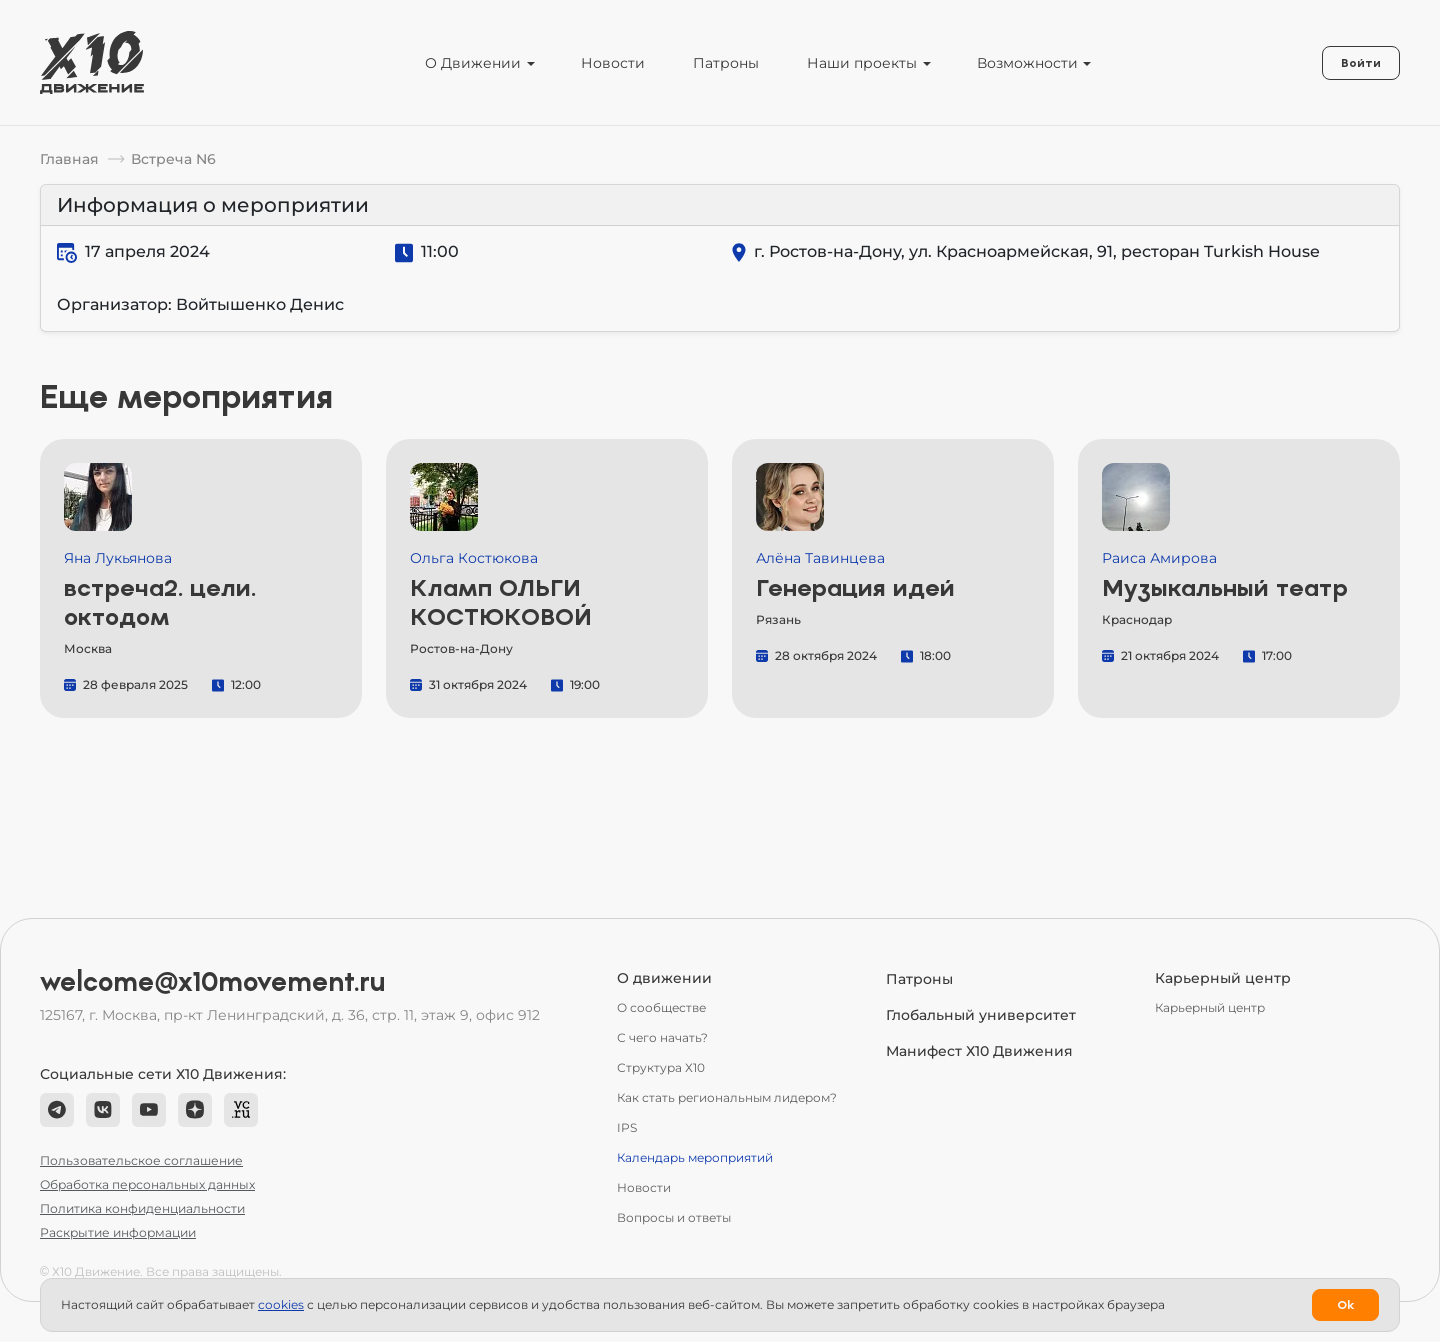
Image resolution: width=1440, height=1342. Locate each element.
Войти (1361, 63)
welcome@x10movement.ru (213, 982)
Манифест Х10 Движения (979, 1051)
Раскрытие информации (118, 1232)
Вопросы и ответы (674, 1217)
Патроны (726, 63)
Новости (613, 63)
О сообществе (661, 1007)
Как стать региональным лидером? (727, 1097)
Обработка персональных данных (147, 1184)
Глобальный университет (981, 1015)
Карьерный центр (1210, 1007)
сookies (281, 1304)
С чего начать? (662, 1037)
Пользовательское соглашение (141, 1160)
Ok (1345, 1305)
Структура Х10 (661, 1067)
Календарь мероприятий (695, 1157)
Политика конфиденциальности (142, 1208)
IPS (627, 1127)
